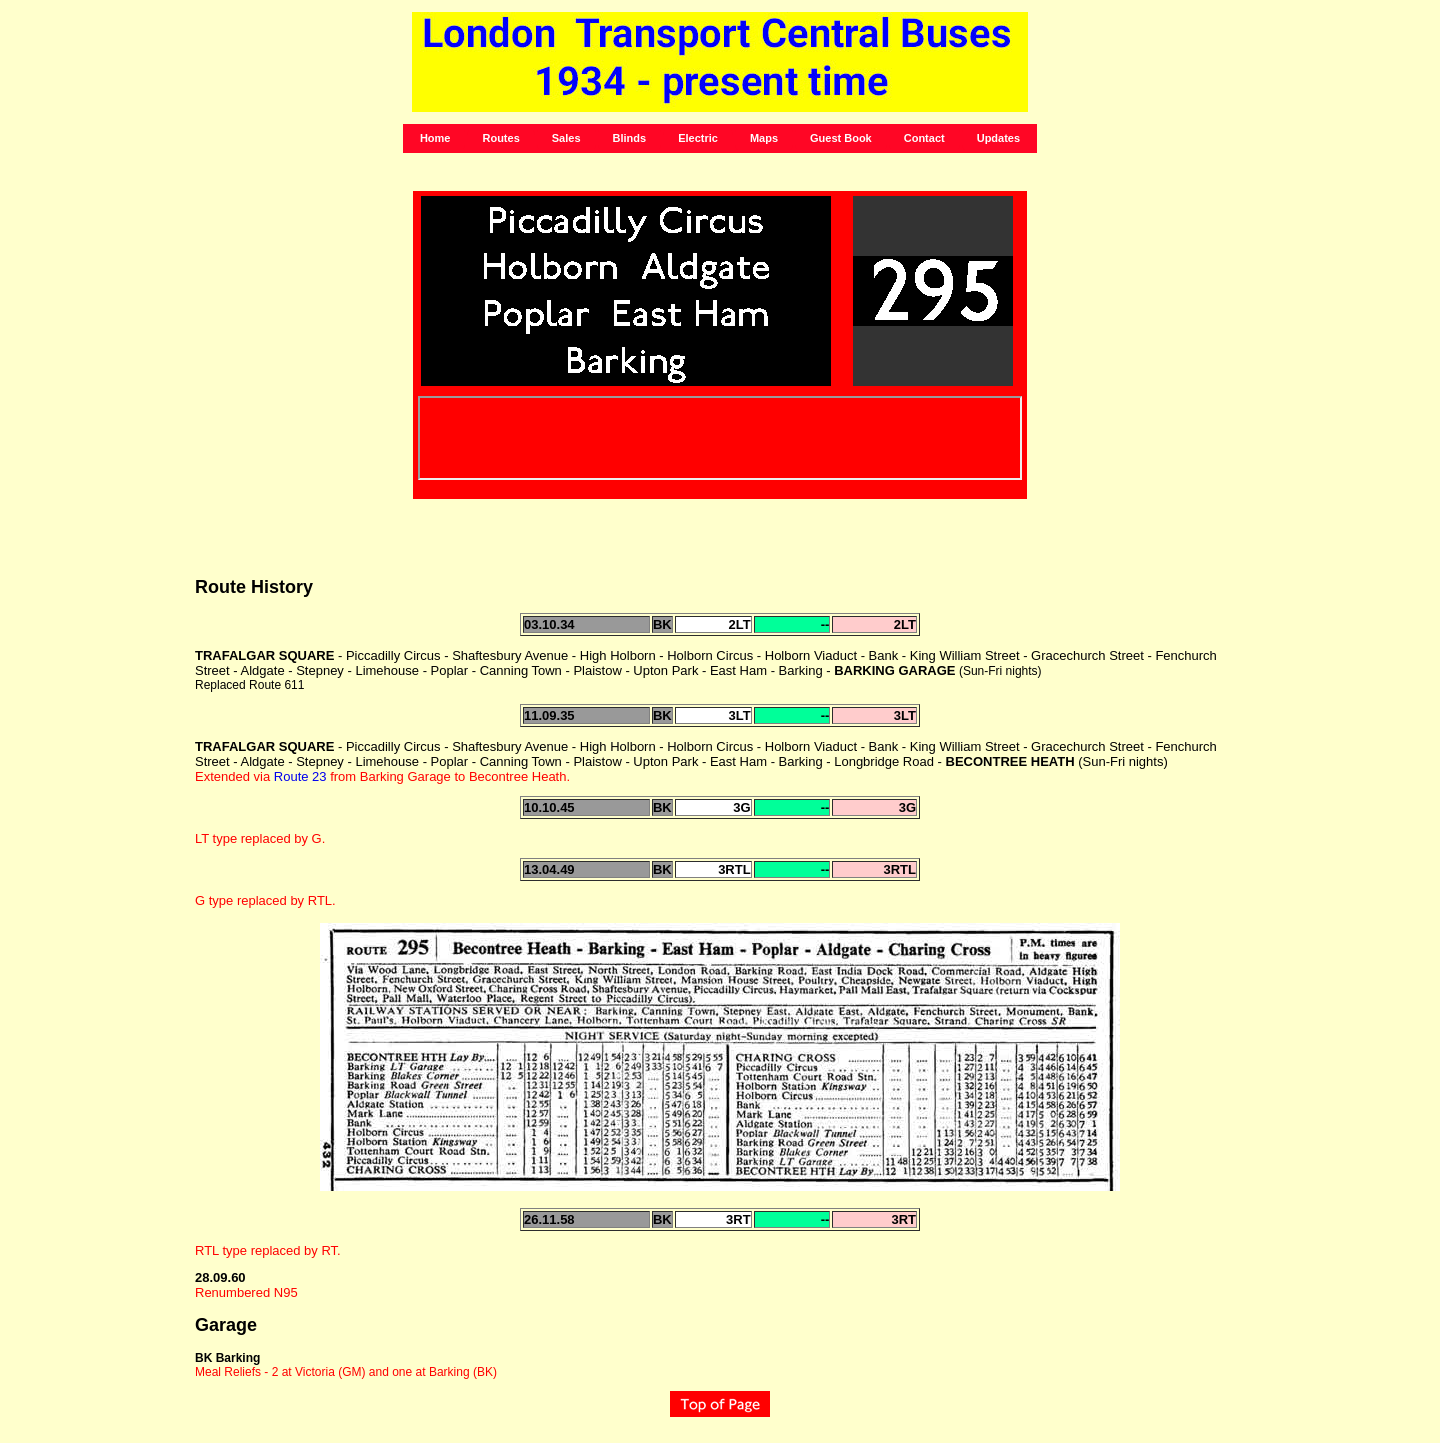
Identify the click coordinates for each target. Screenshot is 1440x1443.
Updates (998, 138)
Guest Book (841, 138)
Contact (924, 138)
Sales (566, 138)
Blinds (630, 138)
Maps (764, 138)
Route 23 (300, 776)
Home (435, 138)
